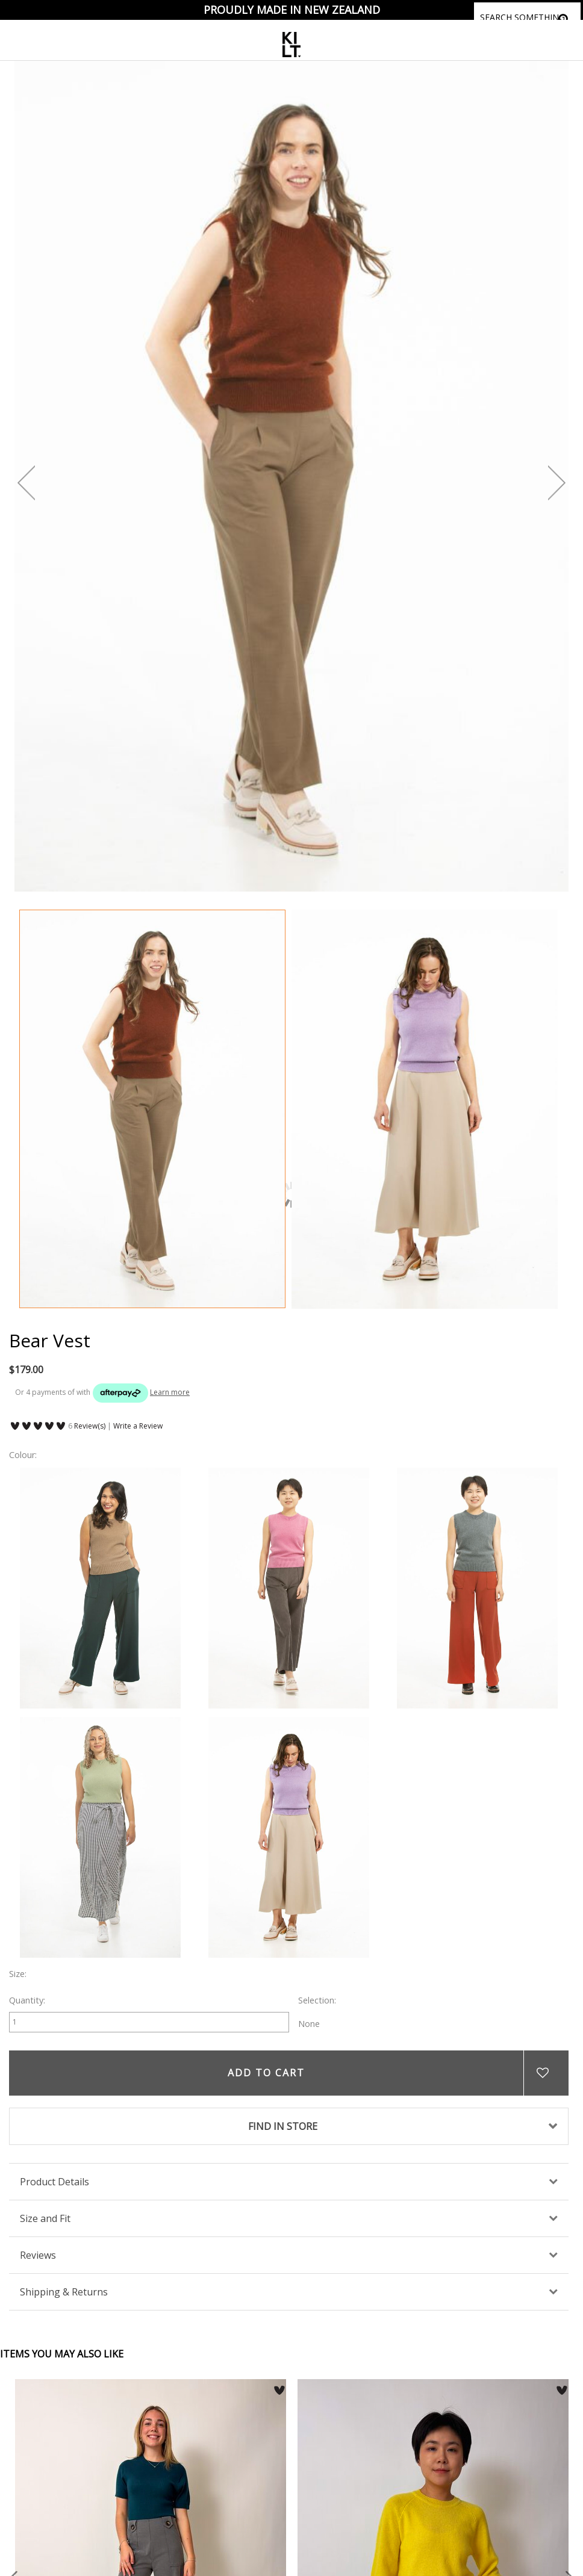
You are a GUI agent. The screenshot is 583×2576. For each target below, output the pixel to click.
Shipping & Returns (64, 2291)
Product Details (54, 2181)
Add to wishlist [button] (546, 2073)
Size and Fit (45, 2218)
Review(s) (89, 1426)
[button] (279, 2391)
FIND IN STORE (282, 2126)
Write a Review (138, 1426)
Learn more (170, 1392)
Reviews (38, 2255)
